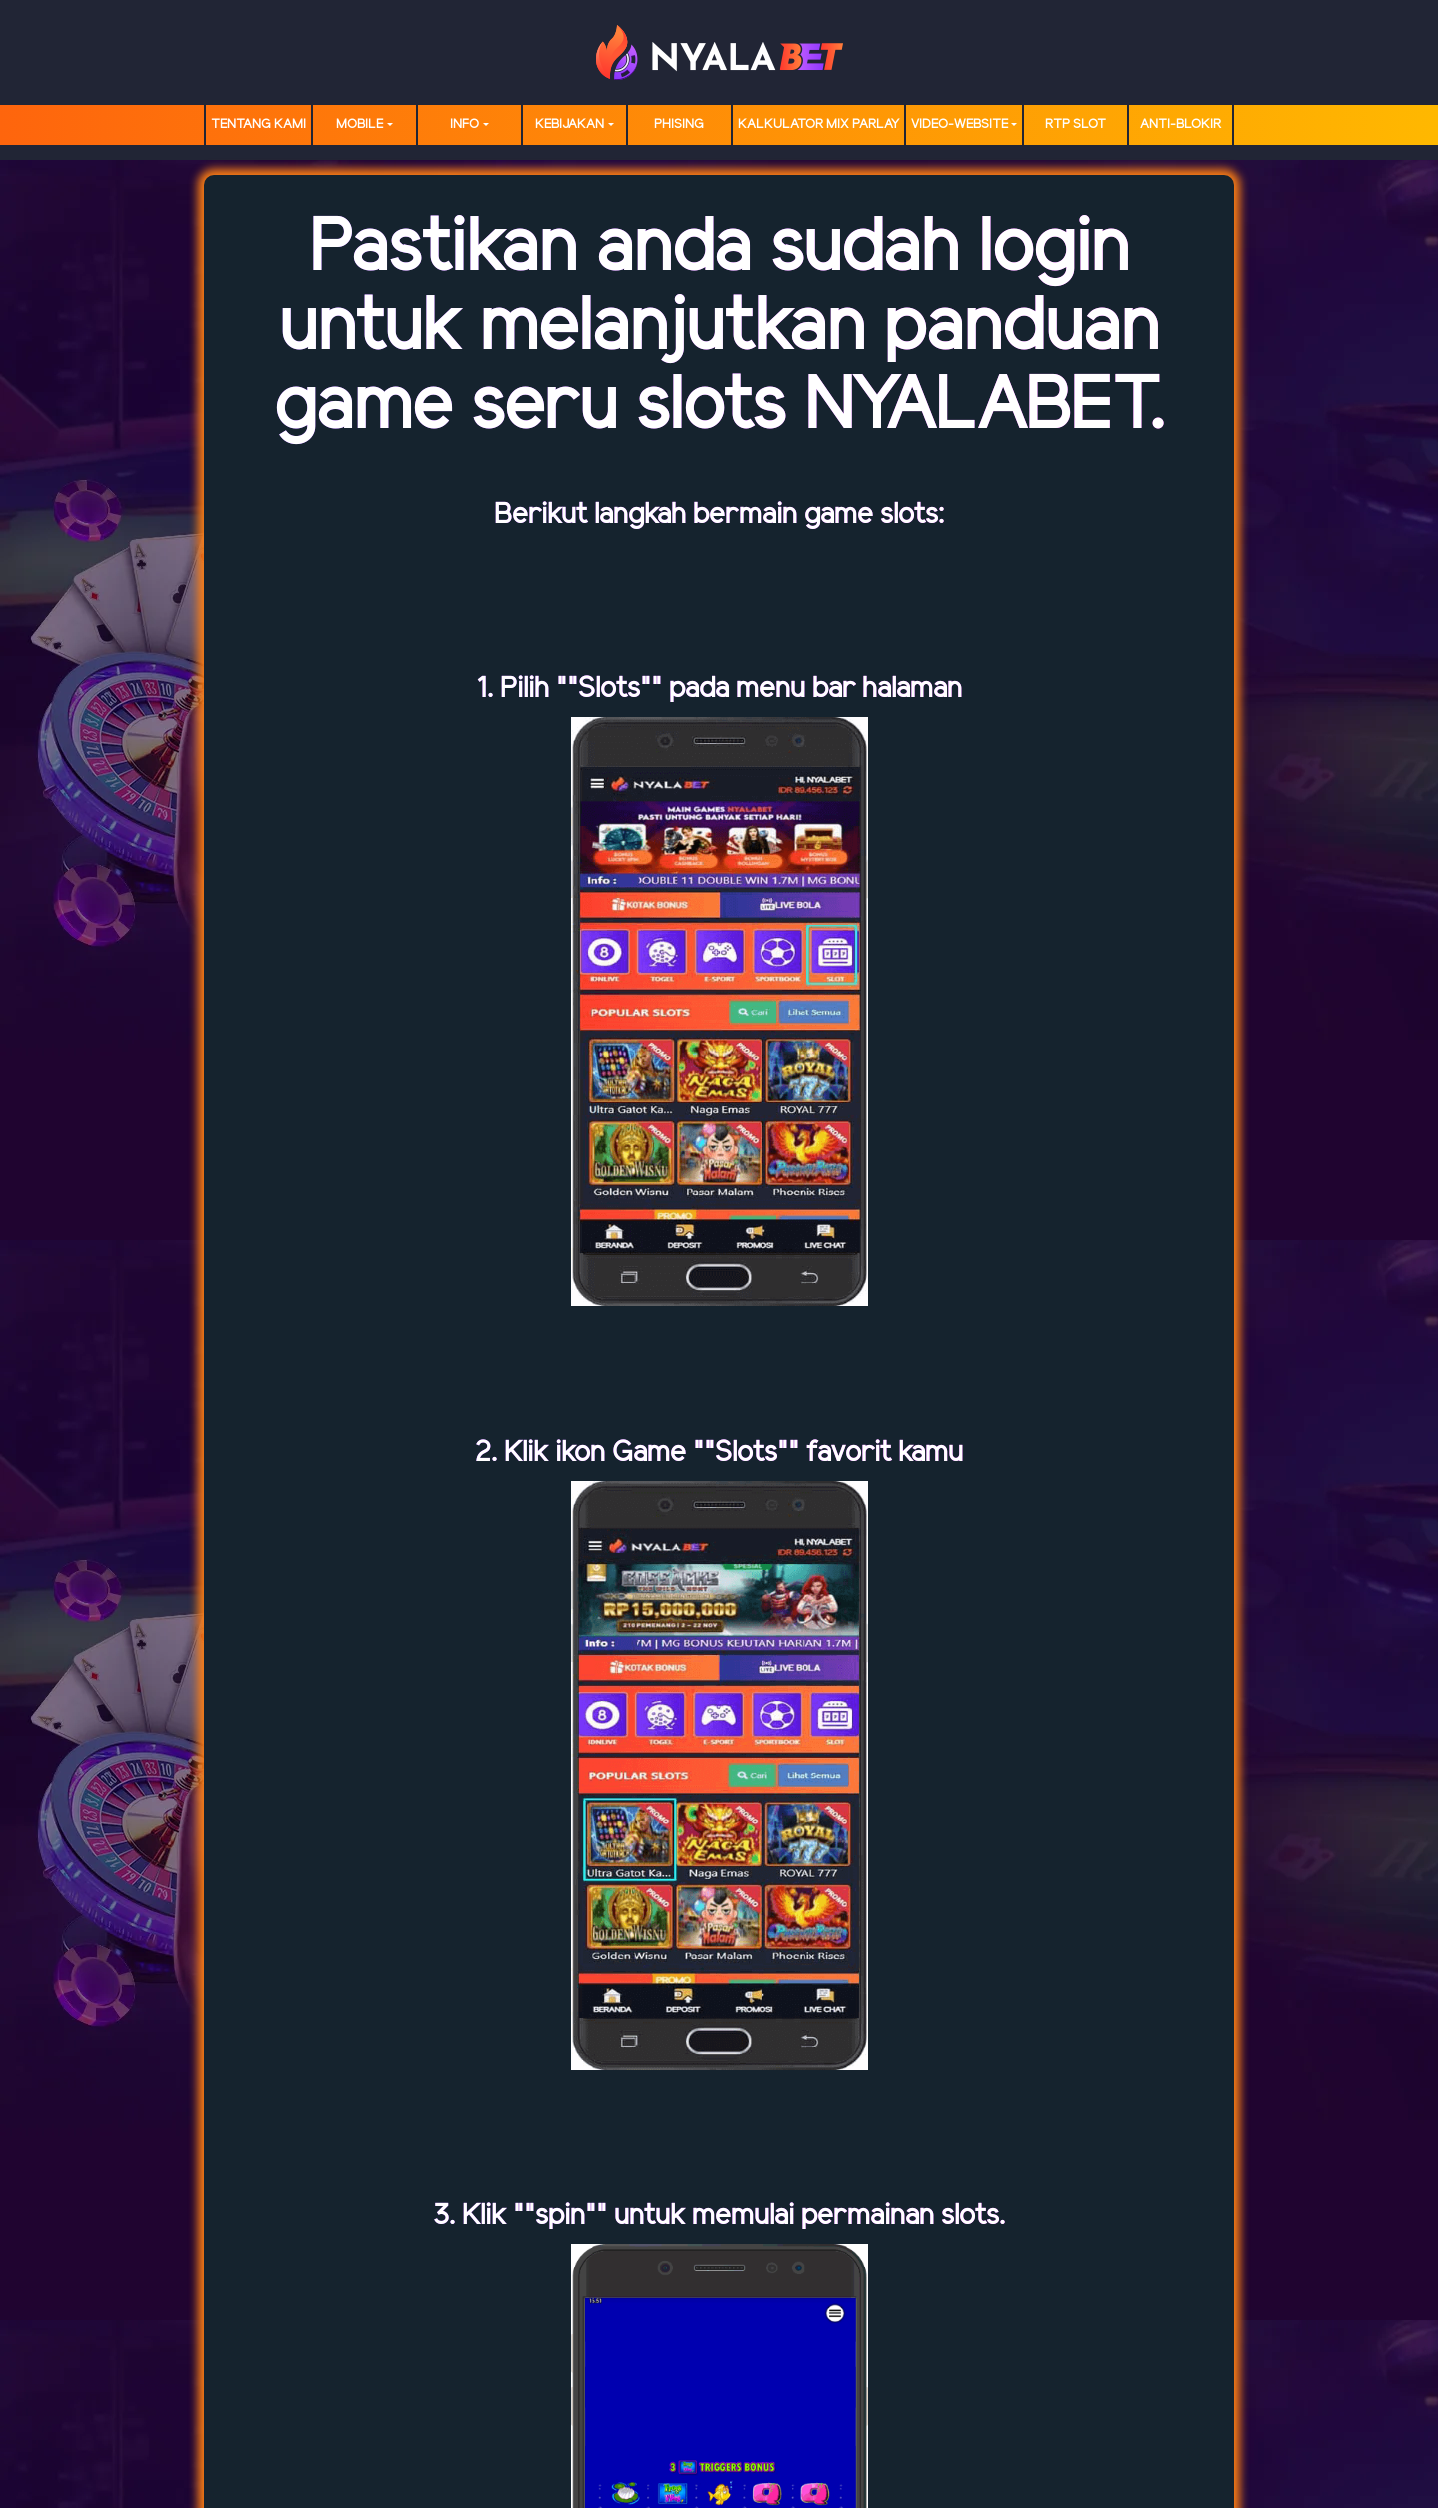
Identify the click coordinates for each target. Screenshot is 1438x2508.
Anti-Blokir (1180, 124)
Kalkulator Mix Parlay (818, 124)
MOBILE (359, 124)
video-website (959, 124)
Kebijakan (569, 124)
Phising (679, 124)
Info (464, 124)
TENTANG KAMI (258, 124)
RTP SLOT (1075, 124)
